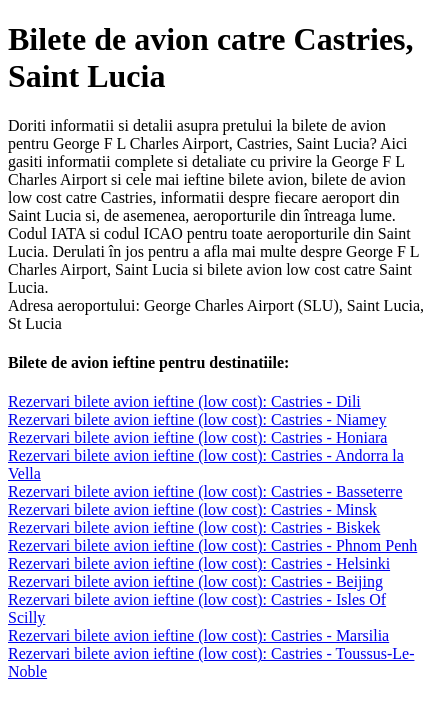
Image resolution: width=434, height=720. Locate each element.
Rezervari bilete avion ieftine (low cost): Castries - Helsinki (199, 563)
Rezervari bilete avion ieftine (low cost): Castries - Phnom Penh (212, 545)
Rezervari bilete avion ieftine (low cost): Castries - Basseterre (205, 491)
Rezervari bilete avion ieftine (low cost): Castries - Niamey (197, 419)
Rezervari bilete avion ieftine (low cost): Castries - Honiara (197, 437)
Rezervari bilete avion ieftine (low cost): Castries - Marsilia (198, 635)
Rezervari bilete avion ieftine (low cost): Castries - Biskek (194, 527)
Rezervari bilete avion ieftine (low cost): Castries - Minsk (192, 509)
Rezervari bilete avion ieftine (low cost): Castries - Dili (184, 401)
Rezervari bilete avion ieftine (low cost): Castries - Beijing (195, 581)
